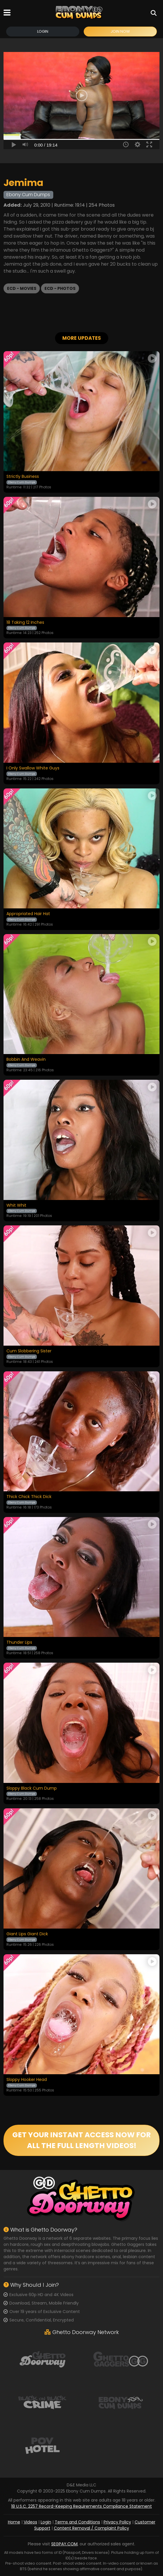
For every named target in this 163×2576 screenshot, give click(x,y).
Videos (30, 2522)
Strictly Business (22, 476)
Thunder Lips (19, 1642)
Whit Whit (16, 1205)
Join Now (120, 31)
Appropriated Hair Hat (28, 914)
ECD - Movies (21, 288)
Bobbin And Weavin (26, 1059)
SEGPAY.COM (64, 2544)
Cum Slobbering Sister (29, 1351)
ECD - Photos (60, 288)
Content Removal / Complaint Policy (91, 2528)
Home (14, 2522)
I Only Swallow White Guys (32, 768)
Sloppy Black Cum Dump (31, 1788)
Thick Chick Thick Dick (29, 1496)
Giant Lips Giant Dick (27, 1934)
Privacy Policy (117, 2522)
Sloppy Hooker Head (26, 2079)
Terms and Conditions (77, 2522)
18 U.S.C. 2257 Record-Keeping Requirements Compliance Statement (81, 2506)
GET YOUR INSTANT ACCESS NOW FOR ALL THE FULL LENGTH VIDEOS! (81, 2140)
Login (42, 31)
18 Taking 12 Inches (25, 622)
